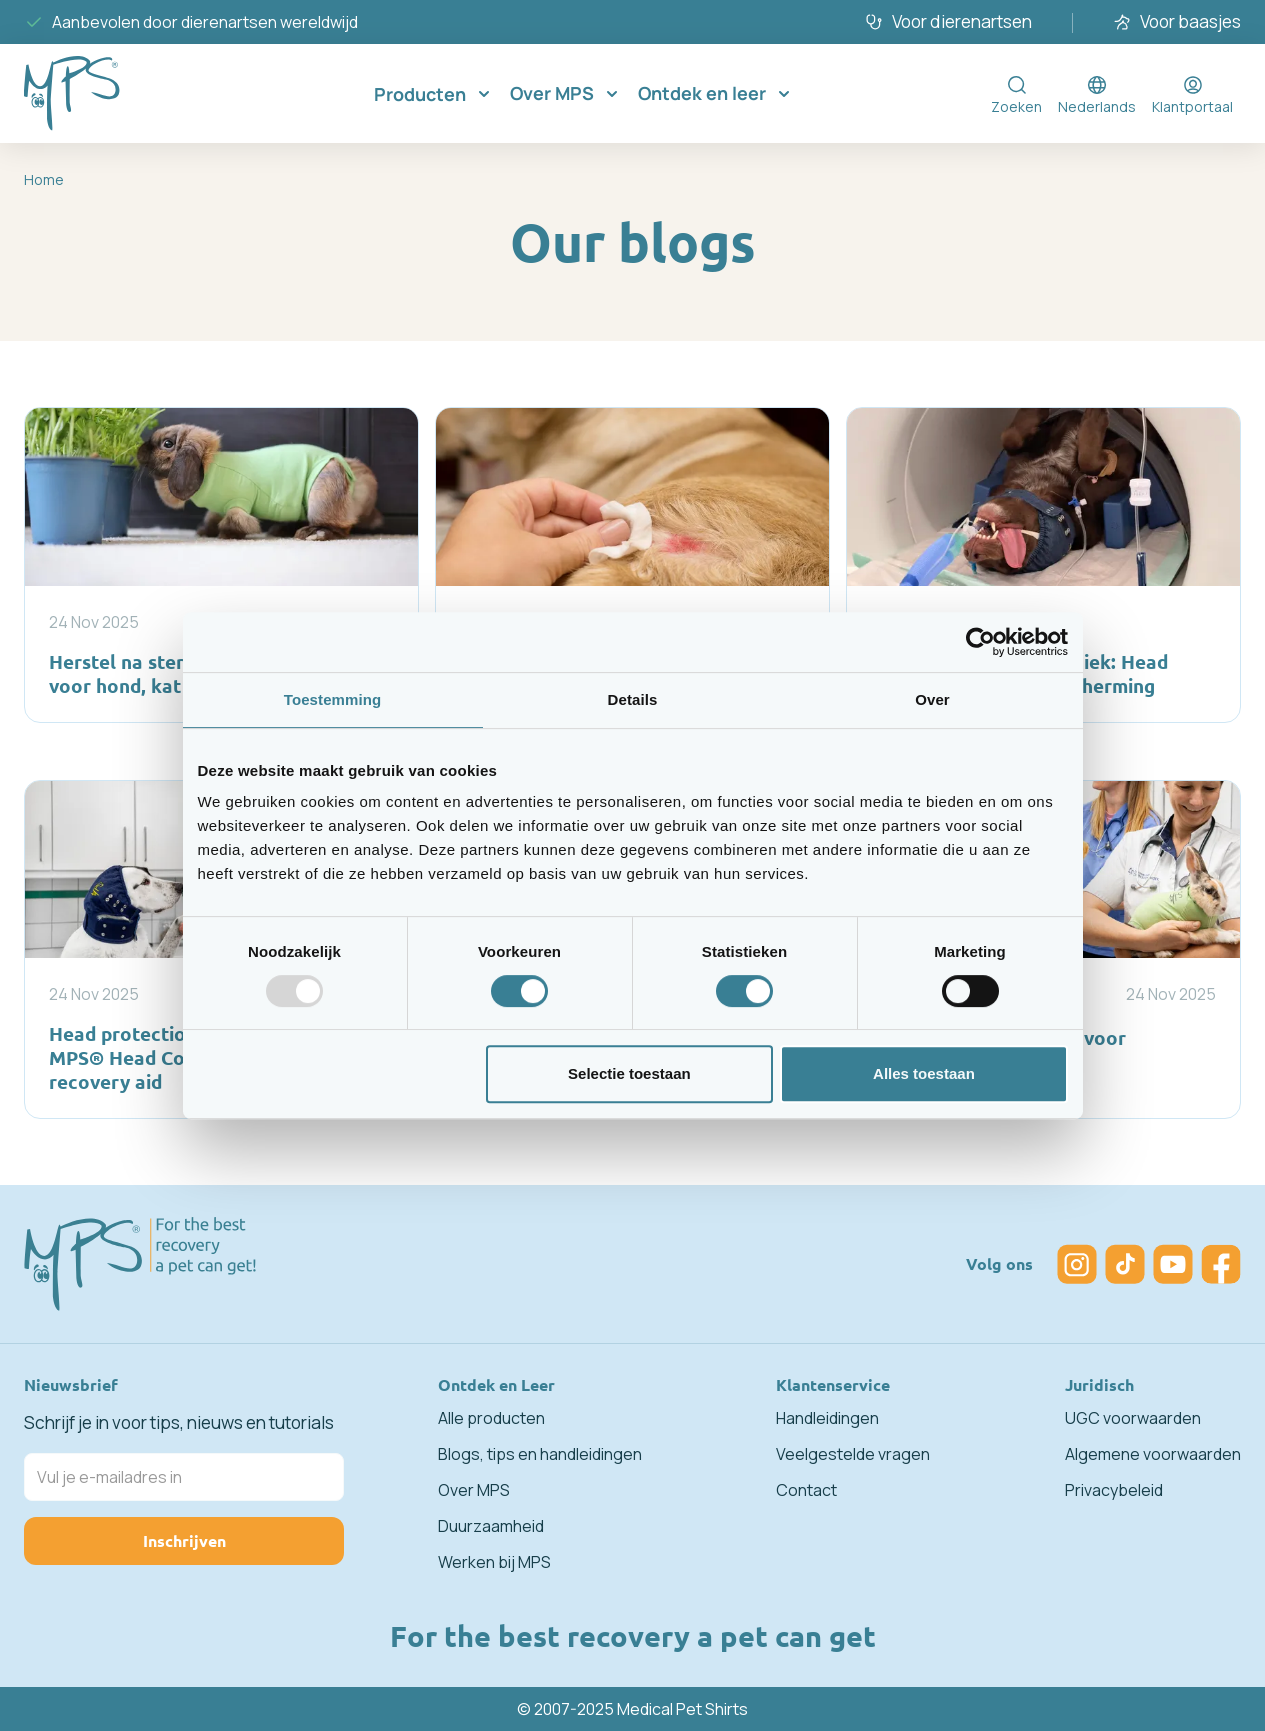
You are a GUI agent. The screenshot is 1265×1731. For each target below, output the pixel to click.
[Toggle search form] (1016, 94)
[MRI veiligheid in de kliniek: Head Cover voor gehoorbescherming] (1043, 564)
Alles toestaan (924, 1073)
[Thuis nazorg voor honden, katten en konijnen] (632, 564)
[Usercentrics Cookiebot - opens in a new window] (980, 642)
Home (44, 179)
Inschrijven (184, 1540)
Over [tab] (932, 699)
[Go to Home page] (104, 93)
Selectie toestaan (629, 1073)
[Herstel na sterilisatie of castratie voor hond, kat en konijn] (221, 564)
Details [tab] (633, 699)
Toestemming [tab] (333, 699)
